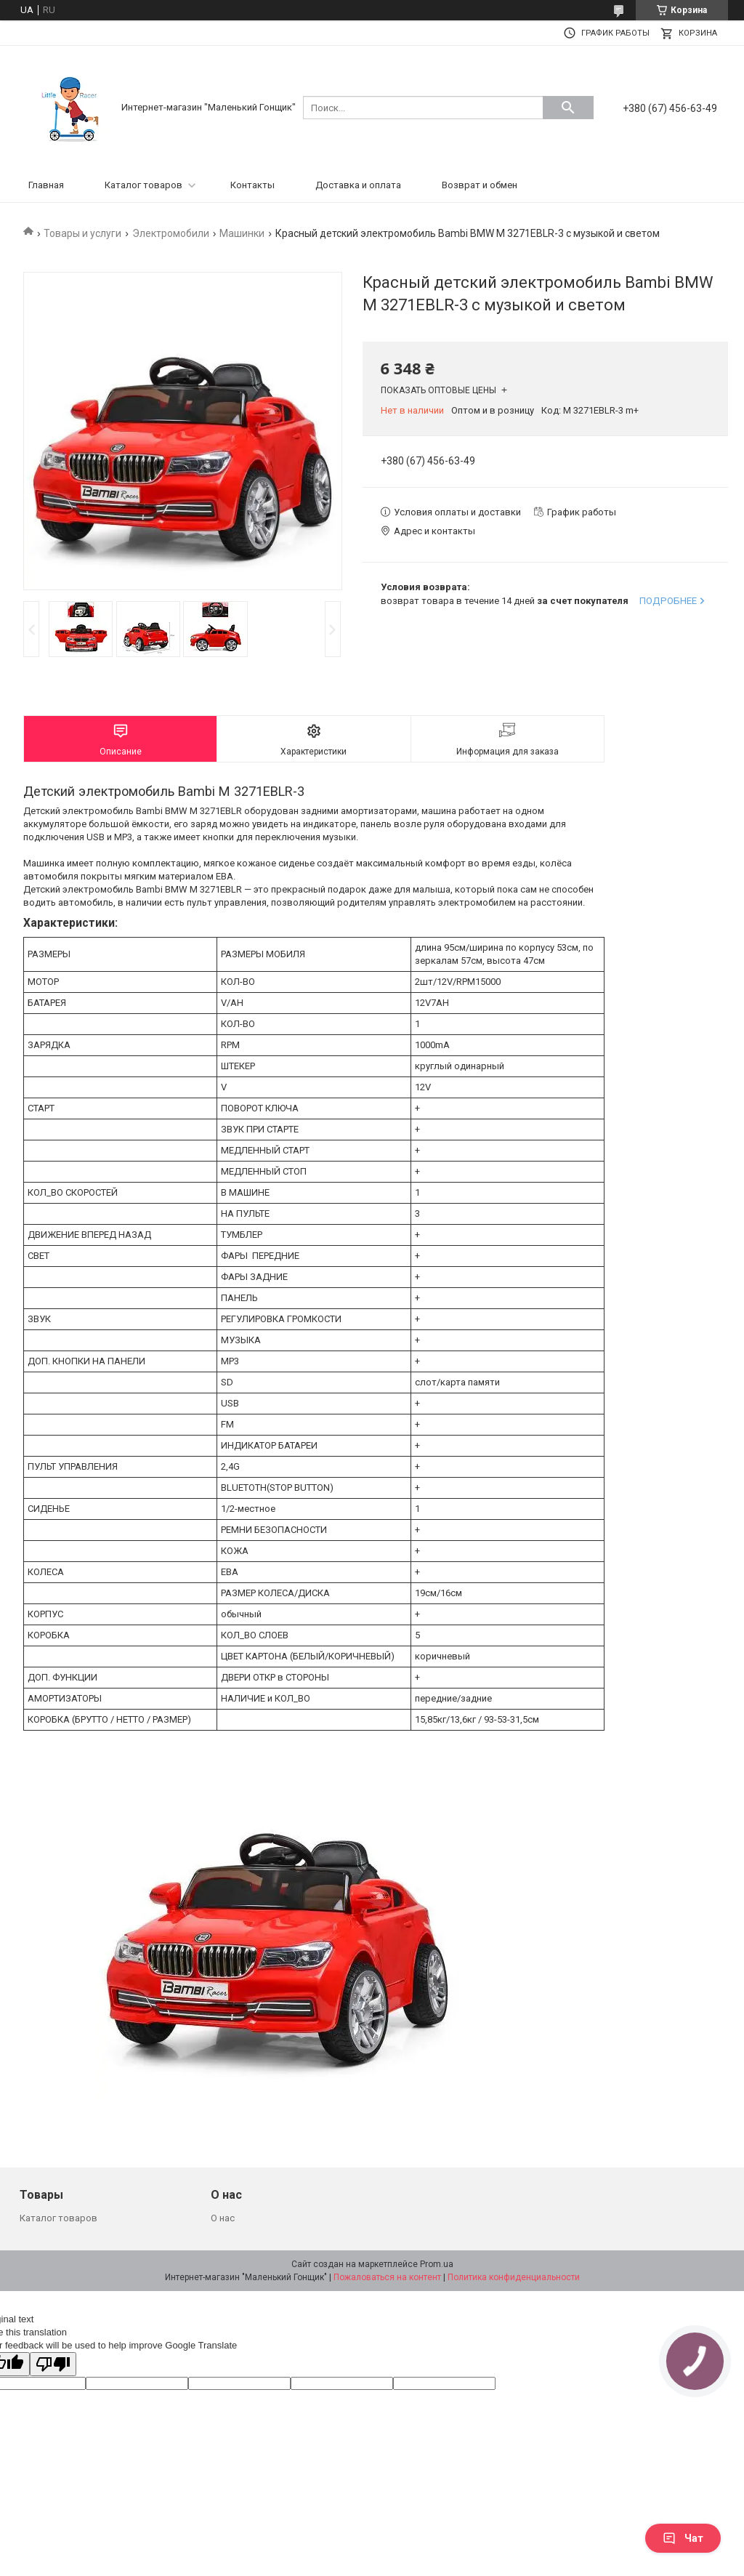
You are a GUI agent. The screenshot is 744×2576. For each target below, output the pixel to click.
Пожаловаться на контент (387, 2277)
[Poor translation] (53, 2364)
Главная (46, 185)
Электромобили (170, 233)
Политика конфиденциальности (514, 2277)
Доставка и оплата (358, 185)
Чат (683, 2538)
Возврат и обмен (479, 185)
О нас (223, 2218)
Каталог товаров (143, 185)
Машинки (241, 233)
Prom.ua (436, 2264)
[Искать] (568, 107)
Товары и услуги (82, 233)
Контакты (252, 185)
